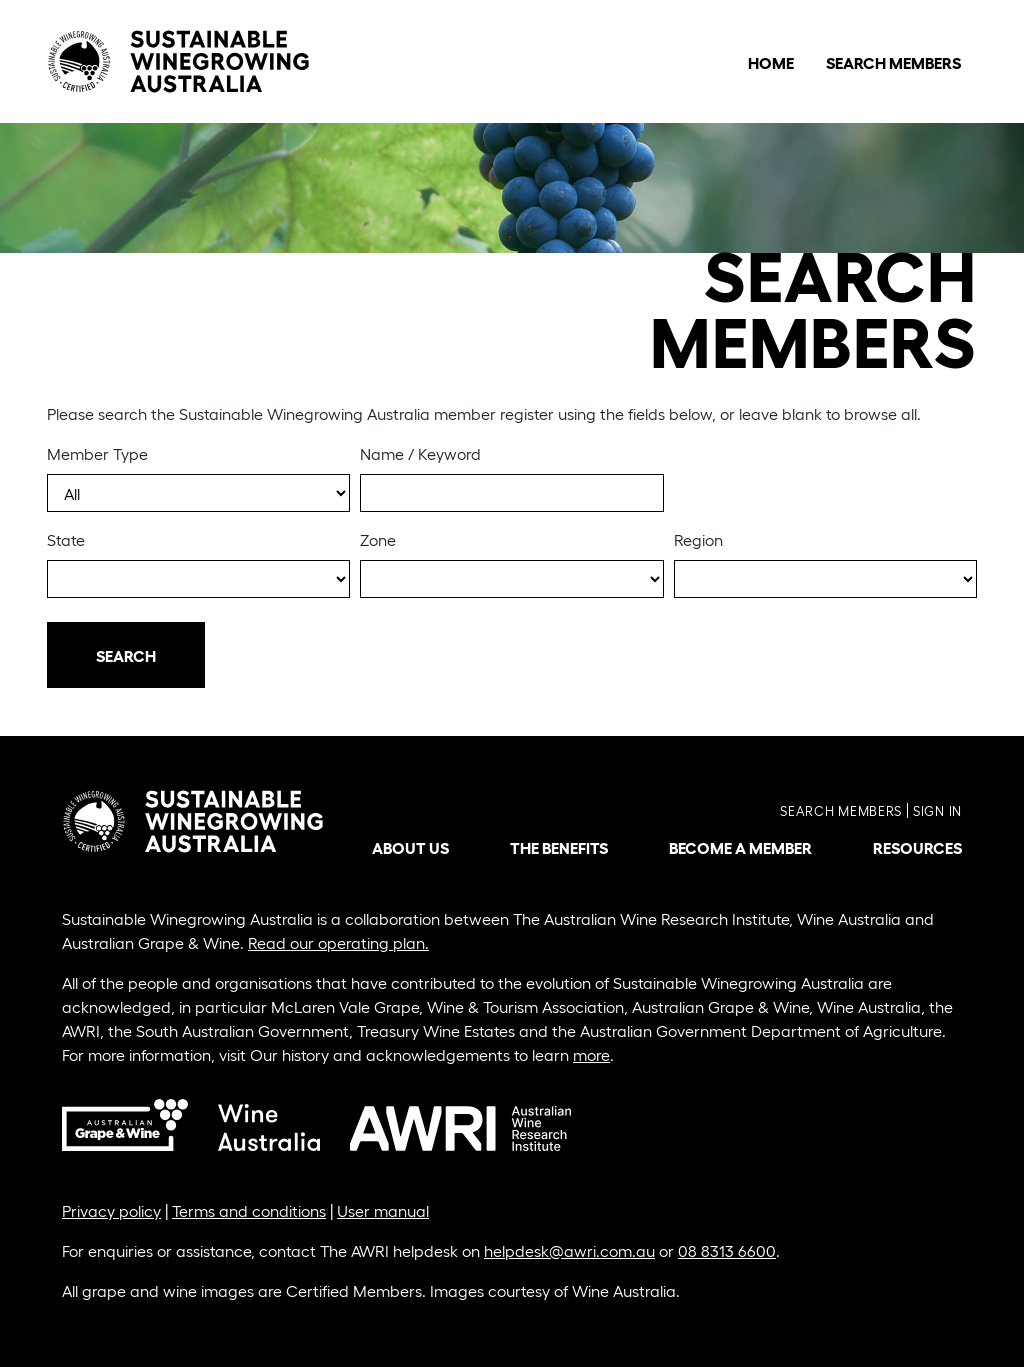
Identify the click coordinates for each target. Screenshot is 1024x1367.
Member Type (97, 453)
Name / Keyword (420, 453)
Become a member (740, 847)
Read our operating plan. (338, 942)
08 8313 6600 (727, 1250)
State (66, 539)
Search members (841, 810)
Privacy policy (111, 1210)
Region (698, 539)
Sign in (937, 810)
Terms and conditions (249, 1210)
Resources (917, 847)
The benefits (559, 847)
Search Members (893, 62)
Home (771, 62)
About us (410, 847)
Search (126, 655)
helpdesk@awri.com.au (569, 1250)
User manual (383, 1210)
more (591, 1054)
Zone (378, 539)
